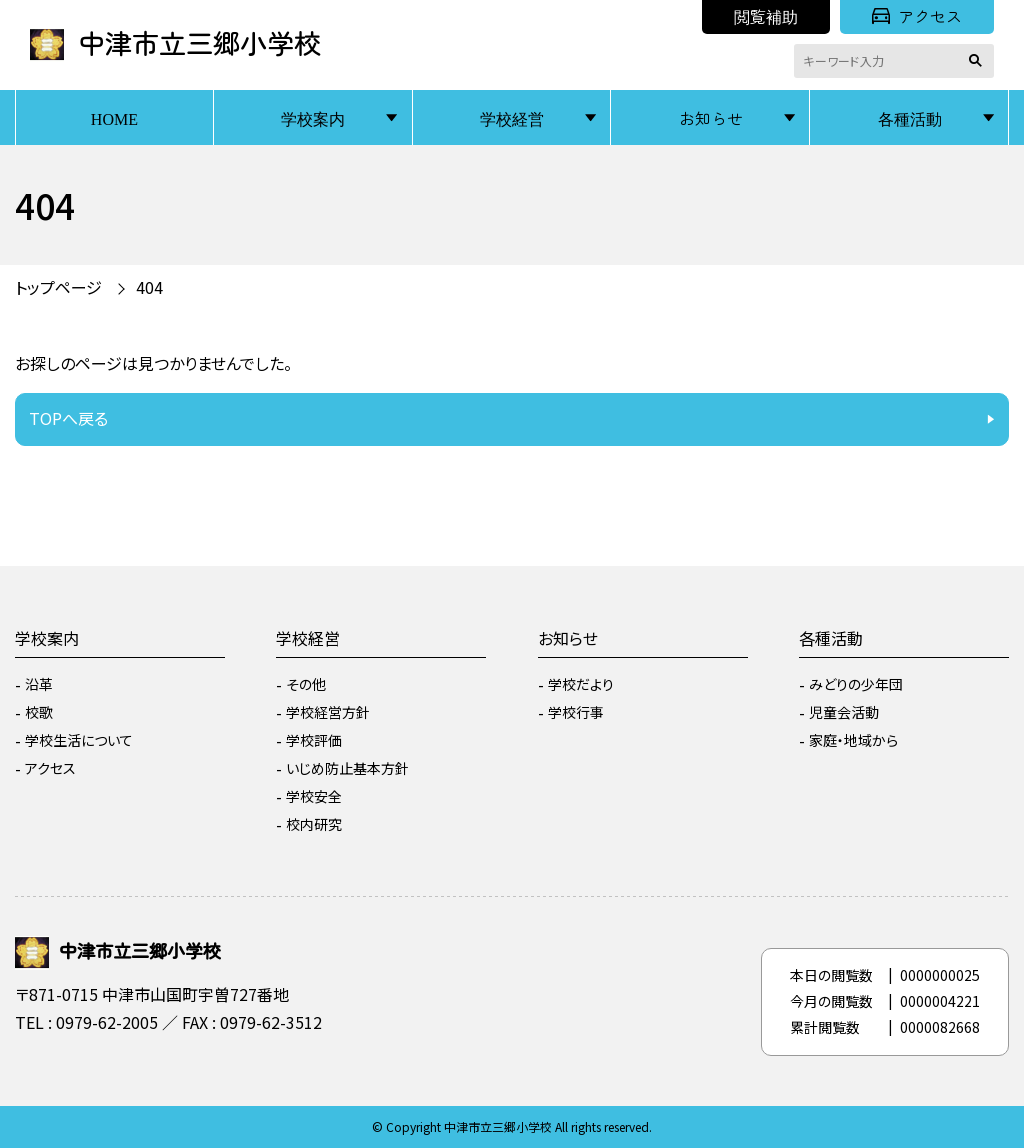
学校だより (581, 684)
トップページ (58, 287)
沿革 (39, 684)
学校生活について (79, 740)
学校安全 (314, 796)
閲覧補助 (766, 16)
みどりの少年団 (856, 684)
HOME (114, 118)
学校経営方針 (328, 712)
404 (149, 287)
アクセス (917, 16)
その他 (306, 684)
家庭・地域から (853, 740)
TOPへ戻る (68, 418)
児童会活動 (844, 712)
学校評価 (314, 740)
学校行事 (576, 712)
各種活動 (910, 118)
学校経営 (512, 118)
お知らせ (711, 118)
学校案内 (313, 118)
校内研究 (314, 824)
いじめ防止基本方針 (347, 768)
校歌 (39, 712)
